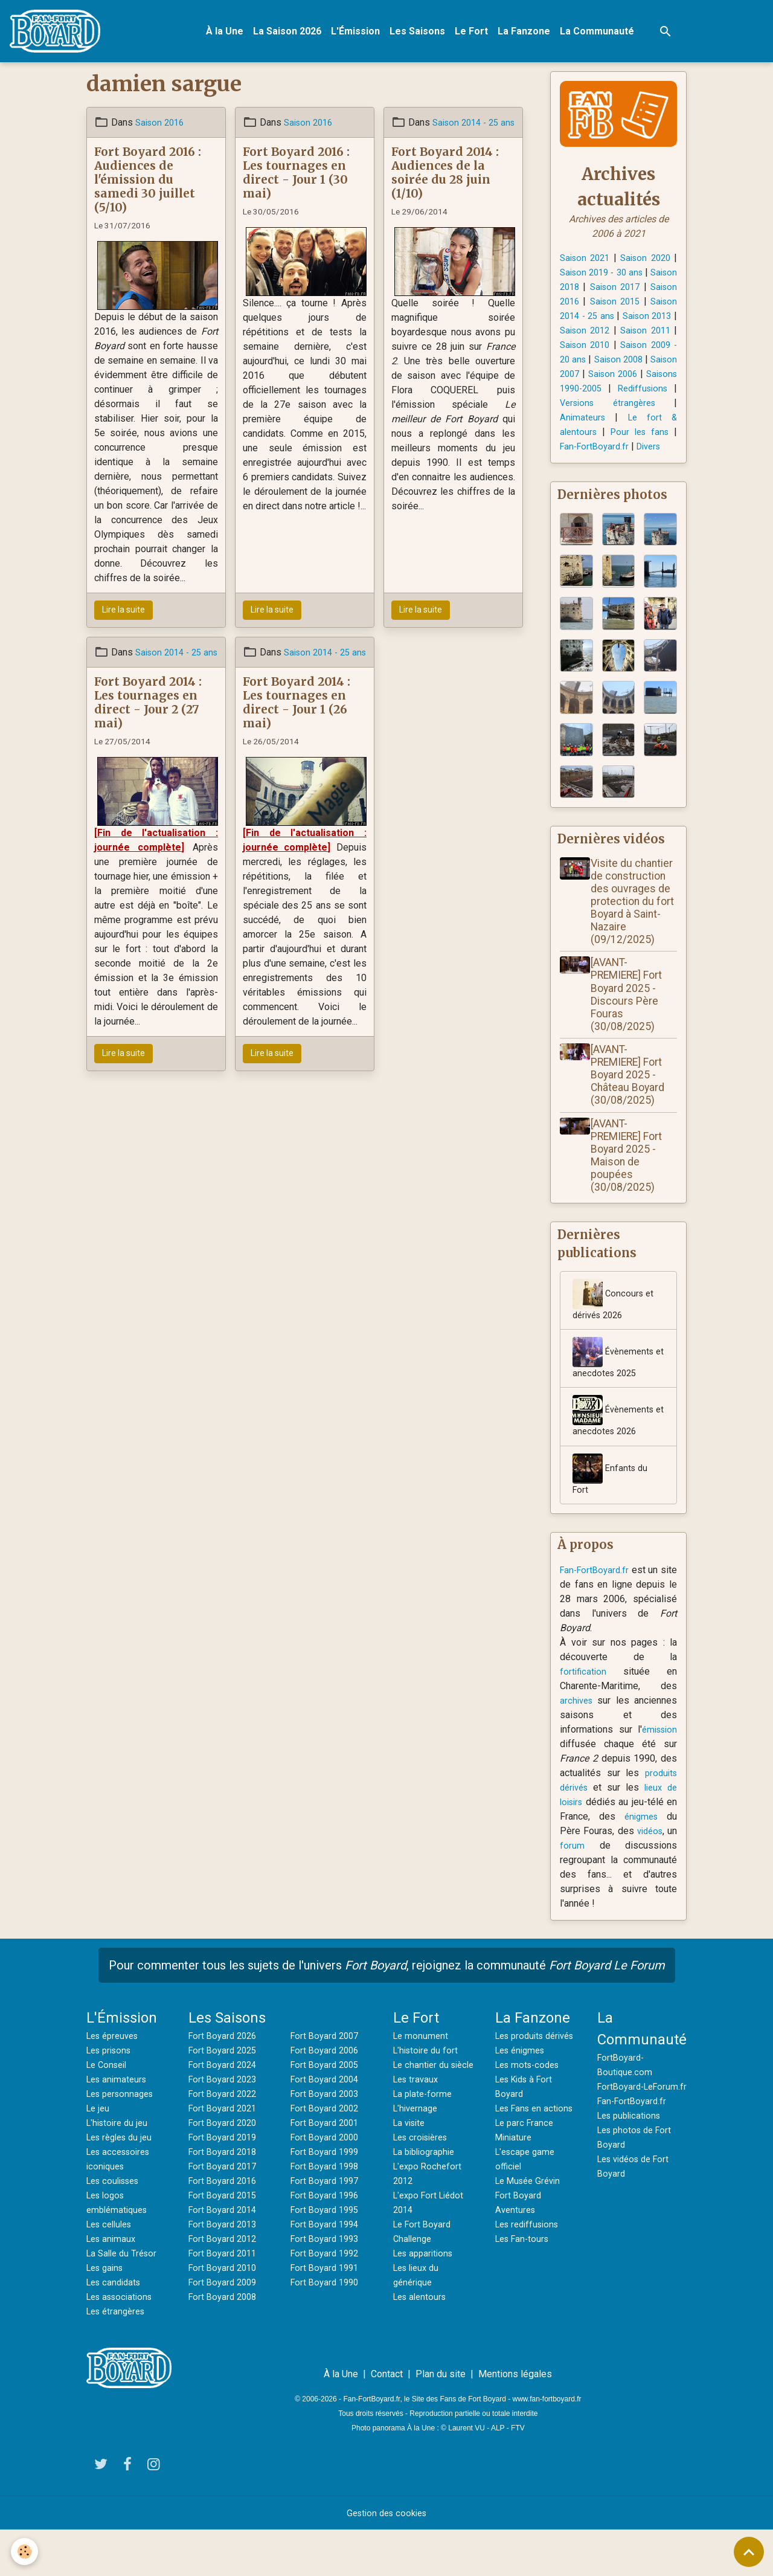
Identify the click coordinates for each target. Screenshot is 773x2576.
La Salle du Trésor (124, 2299)
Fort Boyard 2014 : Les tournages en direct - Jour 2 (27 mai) (148, 722)
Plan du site (440, 2420)
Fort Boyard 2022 (224, 2139)
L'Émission (360, 33)
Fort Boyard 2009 (224, 2328)
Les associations (122, 2342)
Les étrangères (118, 2357)
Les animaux (113, 2284)
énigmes (645, 1862)
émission (657, 1775)
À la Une (230, 33)
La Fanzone (529, 33)
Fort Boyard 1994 (327, 2270)
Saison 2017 (650, 292)
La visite (411, 2183)
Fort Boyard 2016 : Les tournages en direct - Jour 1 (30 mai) (296, 177)
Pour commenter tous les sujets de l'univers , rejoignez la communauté (387, 2011)
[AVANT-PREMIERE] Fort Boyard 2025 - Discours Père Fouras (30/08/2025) (630, 1031)
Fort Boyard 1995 (327, 2255)
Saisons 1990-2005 (618, 408)
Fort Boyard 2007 (327, 2081)
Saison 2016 (161, 127)
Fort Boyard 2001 (327, 2168)
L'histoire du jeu (119, 2168)
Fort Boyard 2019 (224, 2183)
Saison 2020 (650, 263)
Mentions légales (515, 2420)
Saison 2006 (650, 393)
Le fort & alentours (602, 451)
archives (577, 1746)
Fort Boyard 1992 (327, 2299)
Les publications (632, 2176)
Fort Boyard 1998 (327, 2212)
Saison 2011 (634, 350)
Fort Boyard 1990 (327, 2328)
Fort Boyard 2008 (224, 2342)
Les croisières (424, 2197)
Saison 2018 (587, 292)
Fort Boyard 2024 (224, 2110)
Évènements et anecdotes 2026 (615, 1458)
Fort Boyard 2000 (327, 2183)
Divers (579, 480)
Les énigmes (523, 2110)
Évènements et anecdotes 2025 (615, 1398)
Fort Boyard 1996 (327, 2241)
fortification (584, 1717)
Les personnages (123, 2139)
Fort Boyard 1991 (327, 2313)
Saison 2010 (587, 364)
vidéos (660, 1876)
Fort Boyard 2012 (224, 2284)
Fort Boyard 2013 (224, 2270)
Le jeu (99, 2154)
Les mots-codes (530, 2125)
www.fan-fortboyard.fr (547, 2445)
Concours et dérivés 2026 (614, 1338)
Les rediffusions (530, 2299)
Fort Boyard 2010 (224, 2313)
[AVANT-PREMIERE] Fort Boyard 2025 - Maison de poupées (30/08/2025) (630, 1192)
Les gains (107, 2313)
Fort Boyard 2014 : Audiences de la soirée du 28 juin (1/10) (445, 192)
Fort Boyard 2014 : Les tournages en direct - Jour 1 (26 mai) (296, 722)
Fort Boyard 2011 (224, 2299)
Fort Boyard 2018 (224, 2197)
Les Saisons (423, 33)
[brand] (63, 34)
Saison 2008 (641, 379)
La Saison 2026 (292, 33)
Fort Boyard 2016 (224, 2226)
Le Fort (476, 33)
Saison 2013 (611, 335)
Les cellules (112, 2270)
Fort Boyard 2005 (327, 2110)
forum (588, 1891)
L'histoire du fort (428, 2096)
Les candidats (116, 2328)
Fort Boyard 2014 (224, 2255)
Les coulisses (116, 2226)
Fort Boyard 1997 (327, 2226)
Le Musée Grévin (531, 2255)
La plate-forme (424, 2154)
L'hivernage (417, 2168)
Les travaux (417, 2139)
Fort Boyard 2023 (224, 2125)
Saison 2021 (587, 263)
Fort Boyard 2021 (224, 2154)
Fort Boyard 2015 (224, 2241)
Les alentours (422, 2357)
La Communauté (602, 33)
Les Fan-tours (524, 2313)
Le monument (422, 2081)
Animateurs (644, 437)
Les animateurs (119, 2125)
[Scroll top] (749, 2552)
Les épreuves (115, 2081)
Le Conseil (109, 2110)
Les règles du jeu (122, 2183)
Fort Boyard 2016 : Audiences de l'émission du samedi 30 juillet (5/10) (147, 184)
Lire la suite (123, 615)
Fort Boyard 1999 (327, 2197)
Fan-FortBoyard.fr (640, 466)
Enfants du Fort (611, 1517)
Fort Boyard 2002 (327, 2154)
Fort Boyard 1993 (327, 2284)
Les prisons (111, 2096)
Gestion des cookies (387, 2559)
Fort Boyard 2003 (327, 2139)
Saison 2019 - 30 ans (618, 277)
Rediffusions (587, 422)
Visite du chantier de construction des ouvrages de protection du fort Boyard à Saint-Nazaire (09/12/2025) (636, 938)
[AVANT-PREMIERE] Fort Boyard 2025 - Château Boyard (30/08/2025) (632, 1111)
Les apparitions (426, 2313)
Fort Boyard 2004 (327, 2125)
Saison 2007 (587, 393)
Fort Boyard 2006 (327, 2096)
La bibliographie (427, 2212)
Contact (387, 2420)
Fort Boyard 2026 (224, 2081)
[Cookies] (25, 2551)
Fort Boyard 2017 (224, 2212)
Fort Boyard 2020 (224, 2168)
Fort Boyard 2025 (224, 2096)
